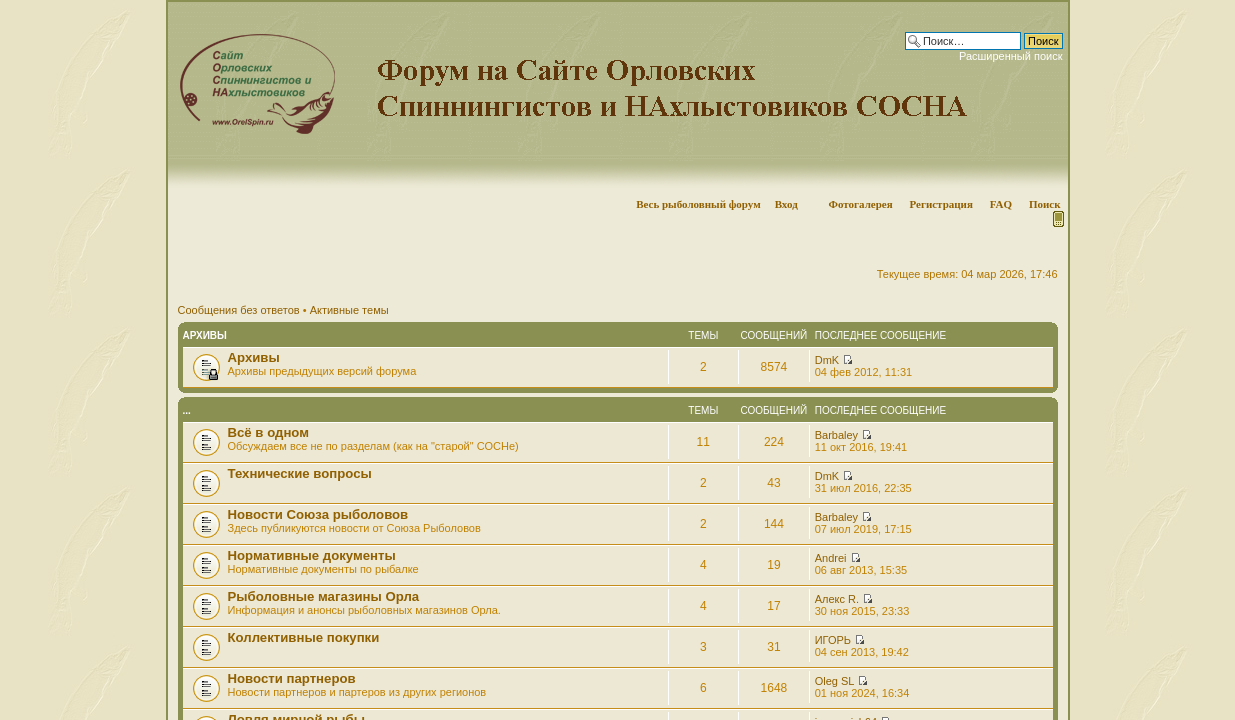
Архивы (205, 335)
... (187, 410)
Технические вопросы (300, 473)
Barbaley (836, 435)
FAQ (1001, 204)
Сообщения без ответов (239, 310)
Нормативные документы (312, 555)
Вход (786, 204)
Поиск (1045, 204)
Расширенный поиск (1011, 56)
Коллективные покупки (304, 637)
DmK (827, 360)
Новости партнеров (292, 678)
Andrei (831, 558)
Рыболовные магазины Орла (324, 596)
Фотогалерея (860, 204)
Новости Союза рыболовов (318, 514)
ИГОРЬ (833, 640)
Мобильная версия (1057, 219)
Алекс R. (837, 599)
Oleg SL (834, 681)
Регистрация (940, 204)
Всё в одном (268, 432)
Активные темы (349, 310)
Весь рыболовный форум (698, 204)
